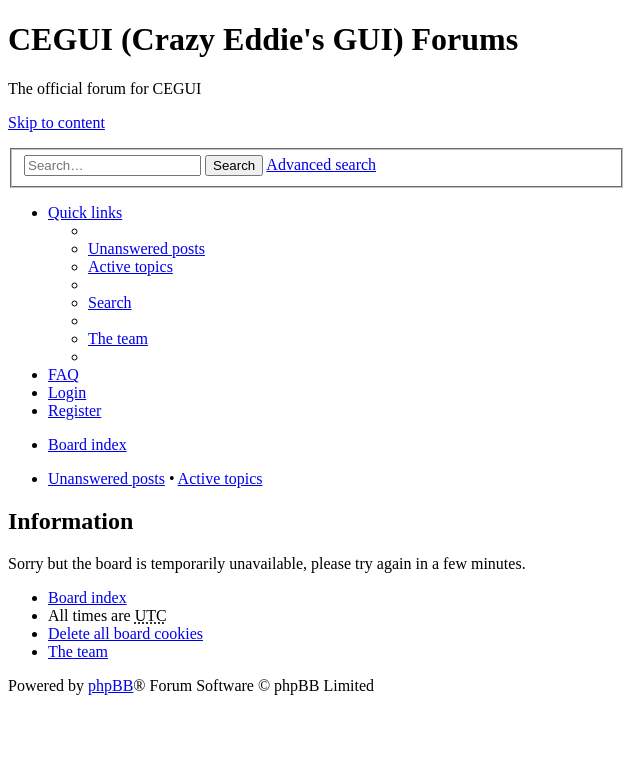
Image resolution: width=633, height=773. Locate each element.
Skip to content (56, 122)
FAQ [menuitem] (63, 374)
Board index (87, 597)
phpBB (110, 685)
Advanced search (321, 164)
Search (234, 165)
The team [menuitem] (118, 338)
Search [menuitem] (110, 302)
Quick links (85, 212)
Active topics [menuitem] (130, 266)
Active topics (220, 478)
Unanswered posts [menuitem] (146, 248)
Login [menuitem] (67, 392)
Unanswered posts (106, 478)
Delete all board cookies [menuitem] (125, 633)
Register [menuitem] (74, 410)
